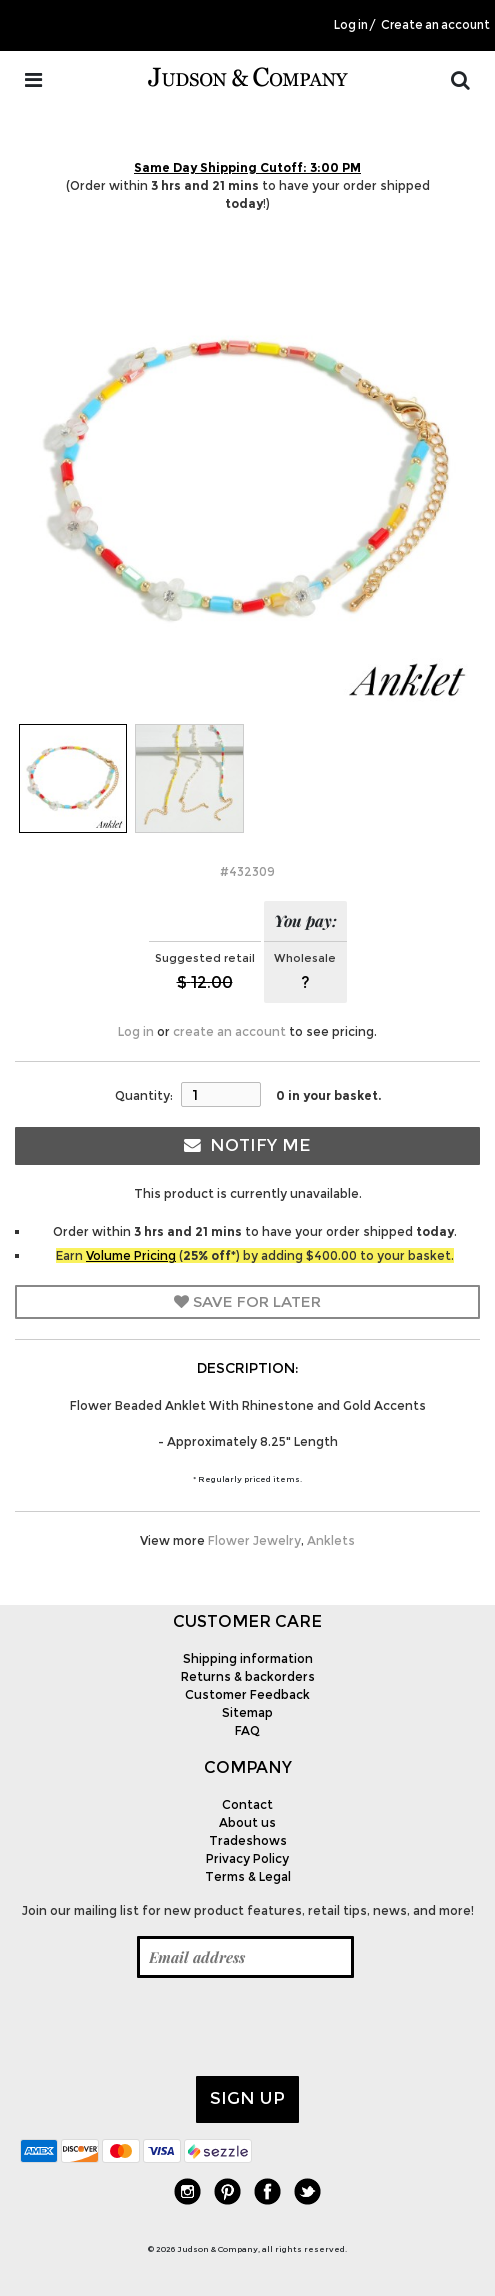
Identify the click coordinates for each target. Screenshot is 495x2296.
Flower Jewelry (254, 1540)
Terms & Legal (248, 1876)
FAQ (247, 1730)
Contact (247, 1804)
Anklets (331, 1540)
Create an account (435, 25)
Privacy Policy (247, 1858)
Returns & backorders (248, 1676)
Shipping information (248, 1658)
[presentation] (172, 2027)
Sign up (247, 2098)
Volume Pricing (131, 1255)
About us (247, 1822)
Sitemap (247, 1712)
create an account (229, 1031)
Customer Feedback (247, 1694)
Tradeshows (248, 1840)
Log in (351, 25)
